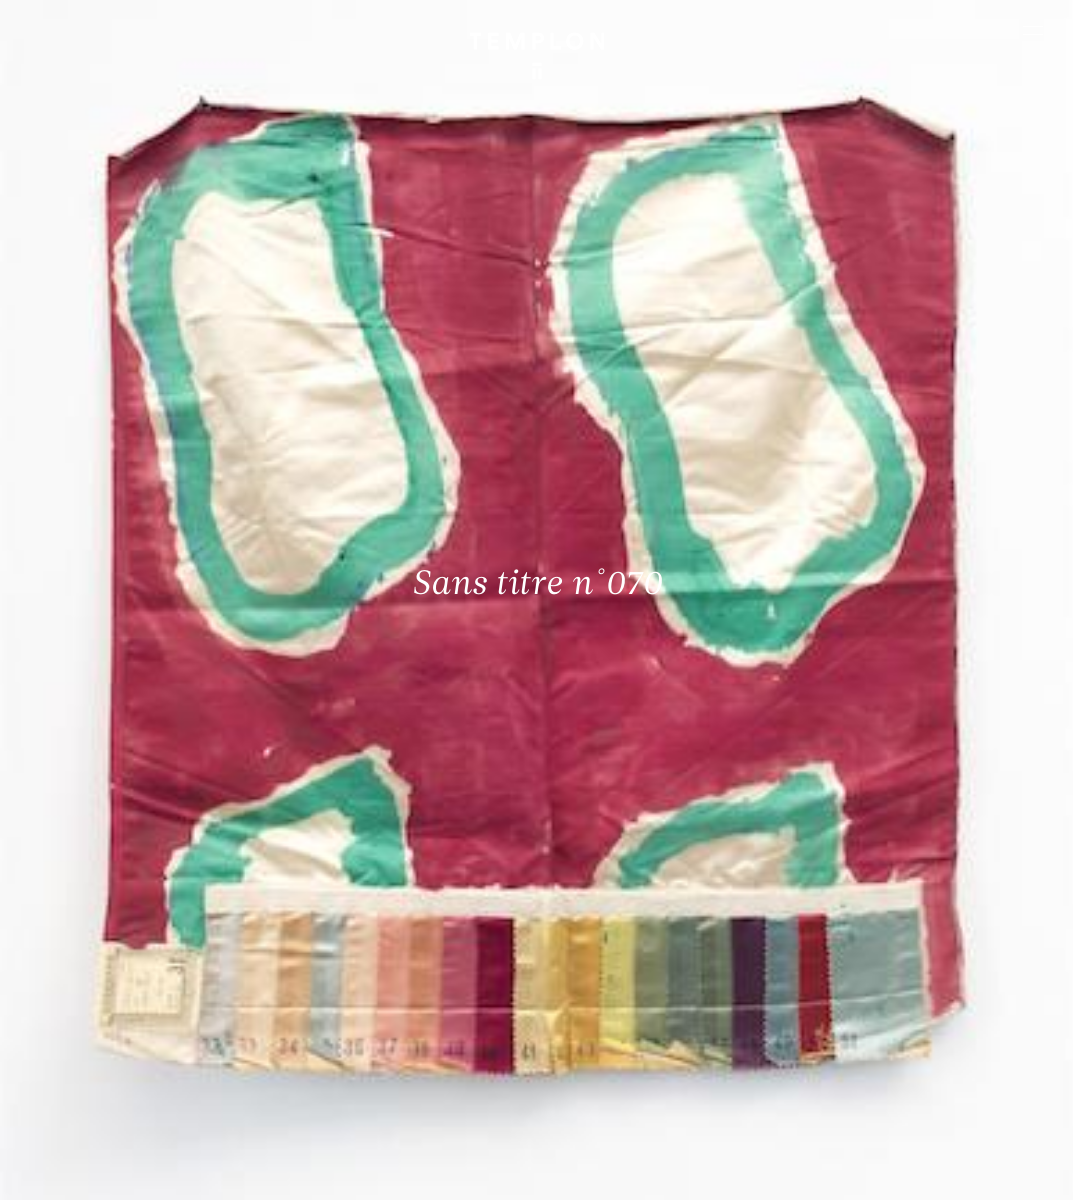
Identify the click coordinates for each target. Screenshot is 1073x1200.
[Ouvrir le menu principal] (1033, 30)
